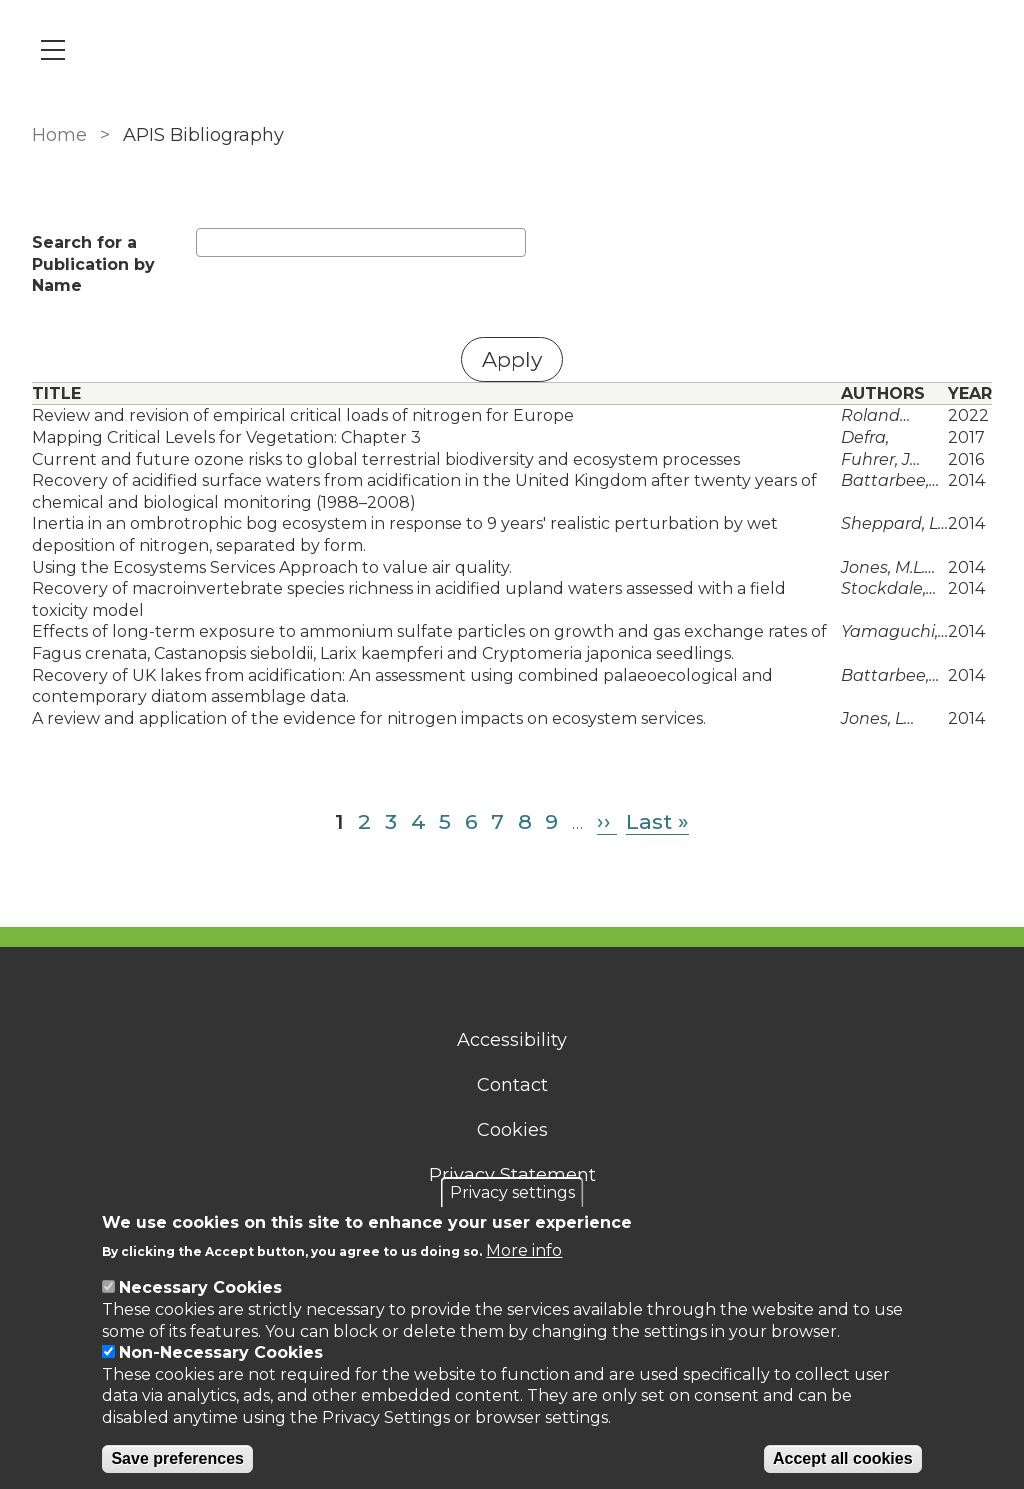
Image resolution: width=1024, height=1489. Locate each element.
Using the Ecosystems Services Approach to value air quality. (272, 567)
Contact (512, 1085)
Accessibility (512, 1040)
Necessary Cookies (200, 1287)
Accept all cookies (843, 1458)
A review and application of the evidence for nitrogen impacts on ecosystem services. (369, 718)
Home (59, 135)
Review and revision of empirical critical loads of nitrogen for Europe (303, 415)
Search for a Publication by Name (93, 264)
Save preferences (177, 1458)
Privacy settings (512, 1192)
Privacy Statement (512, 1175)
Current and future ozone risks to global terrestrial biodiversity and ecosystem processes (386, 459)
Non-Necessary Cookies (221, 1352)
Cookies (512, 1130)
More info (524, 1250)
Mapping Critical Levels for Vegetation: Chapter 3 (226, 437)
